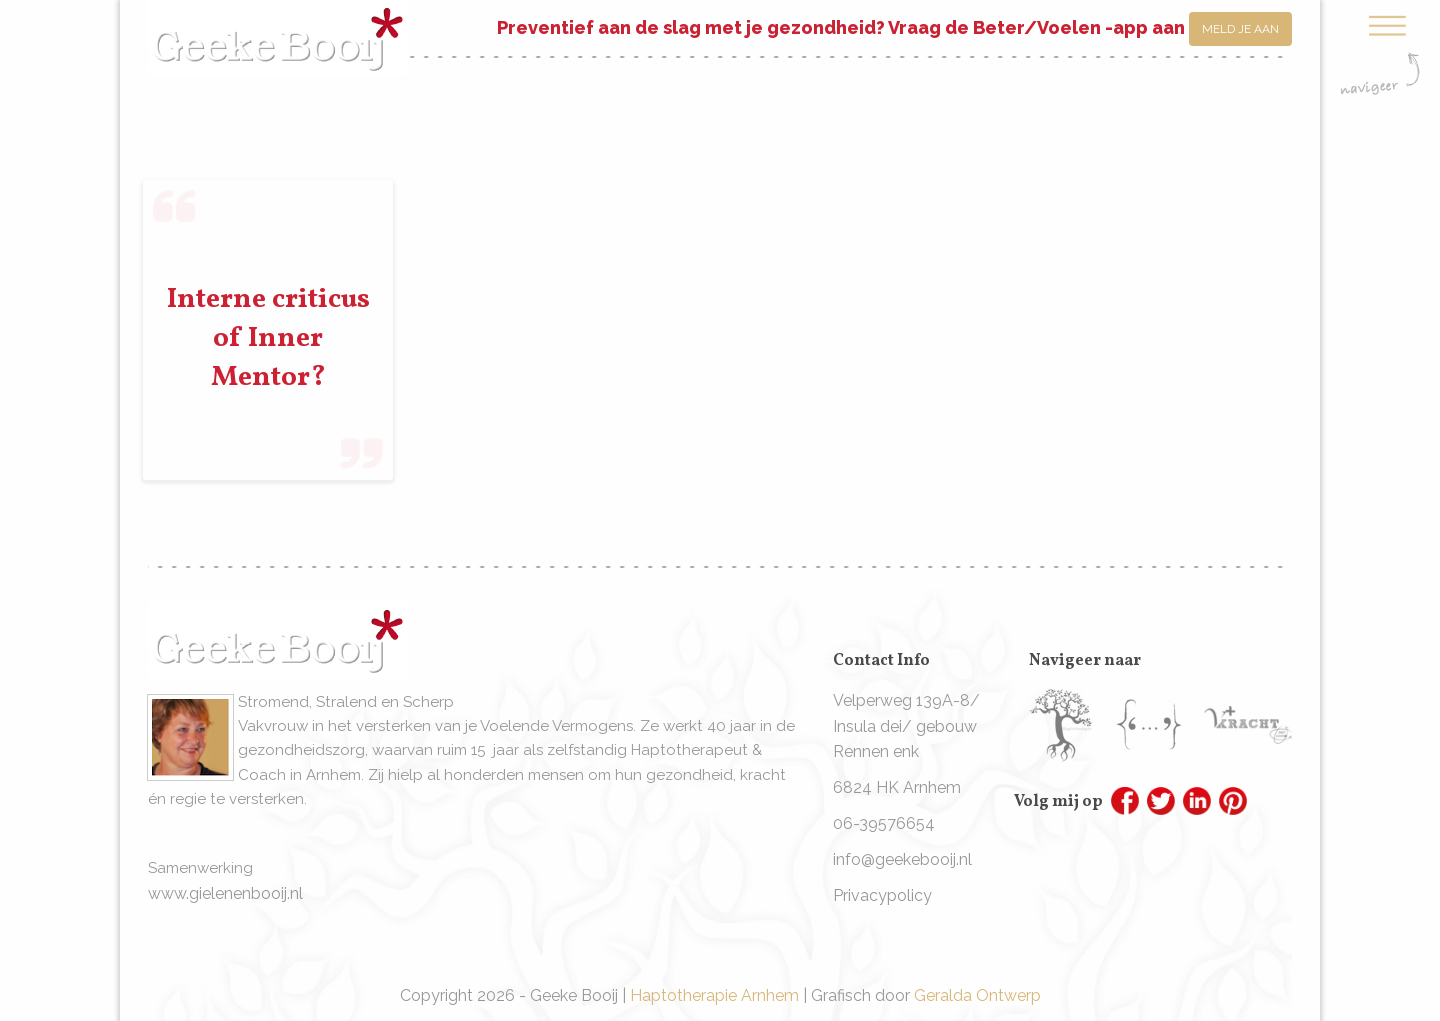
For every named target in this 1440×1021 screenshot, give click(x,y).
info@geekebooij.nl (902, 859)
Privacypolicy (882, 895)
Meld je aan (1240, 29)
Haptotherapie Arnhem (714, 995)
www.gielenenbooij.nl (225, 893)
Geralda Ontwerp (977, 995)
